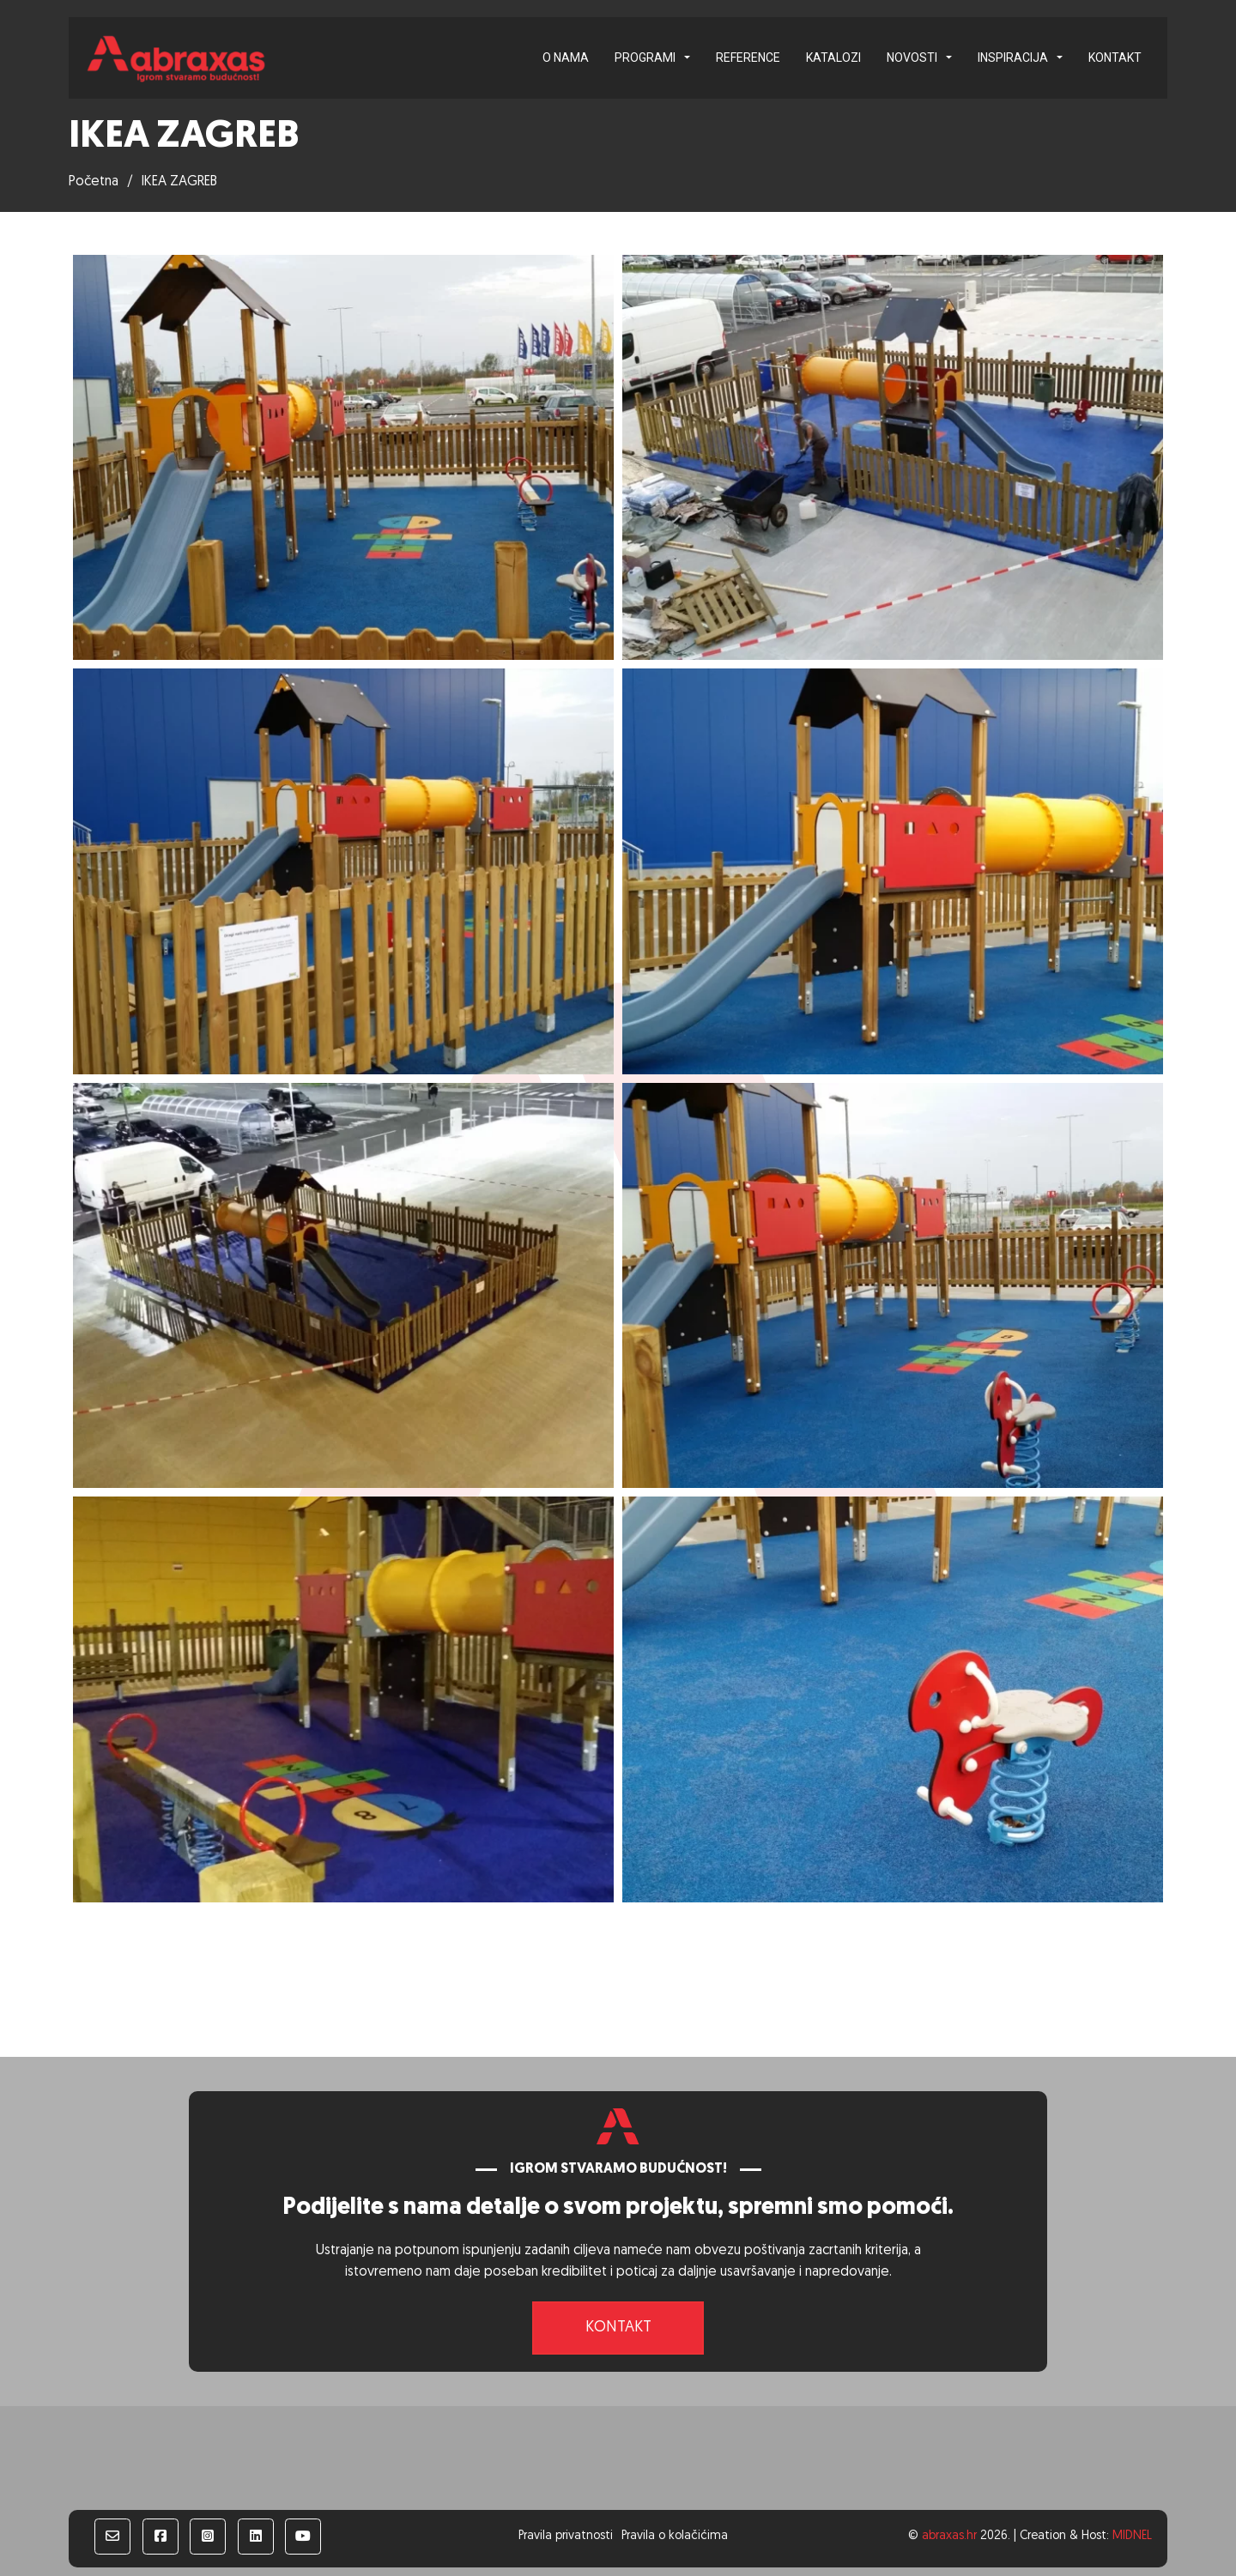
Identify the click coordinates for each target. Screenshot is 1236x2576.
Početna (93, 182)
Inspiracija (1013, 57)
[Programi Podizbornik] (687, 57)
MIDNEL (1132, 2536)
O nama (565, 57)
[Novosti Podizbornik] (949, 57)
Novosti (912, 57)
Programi (645, 57)
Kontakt (1115, 57)
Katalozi (833, 57)
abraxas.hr (949, 2536)
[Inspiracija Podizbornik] (1060, 57)
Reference (748, 57)
